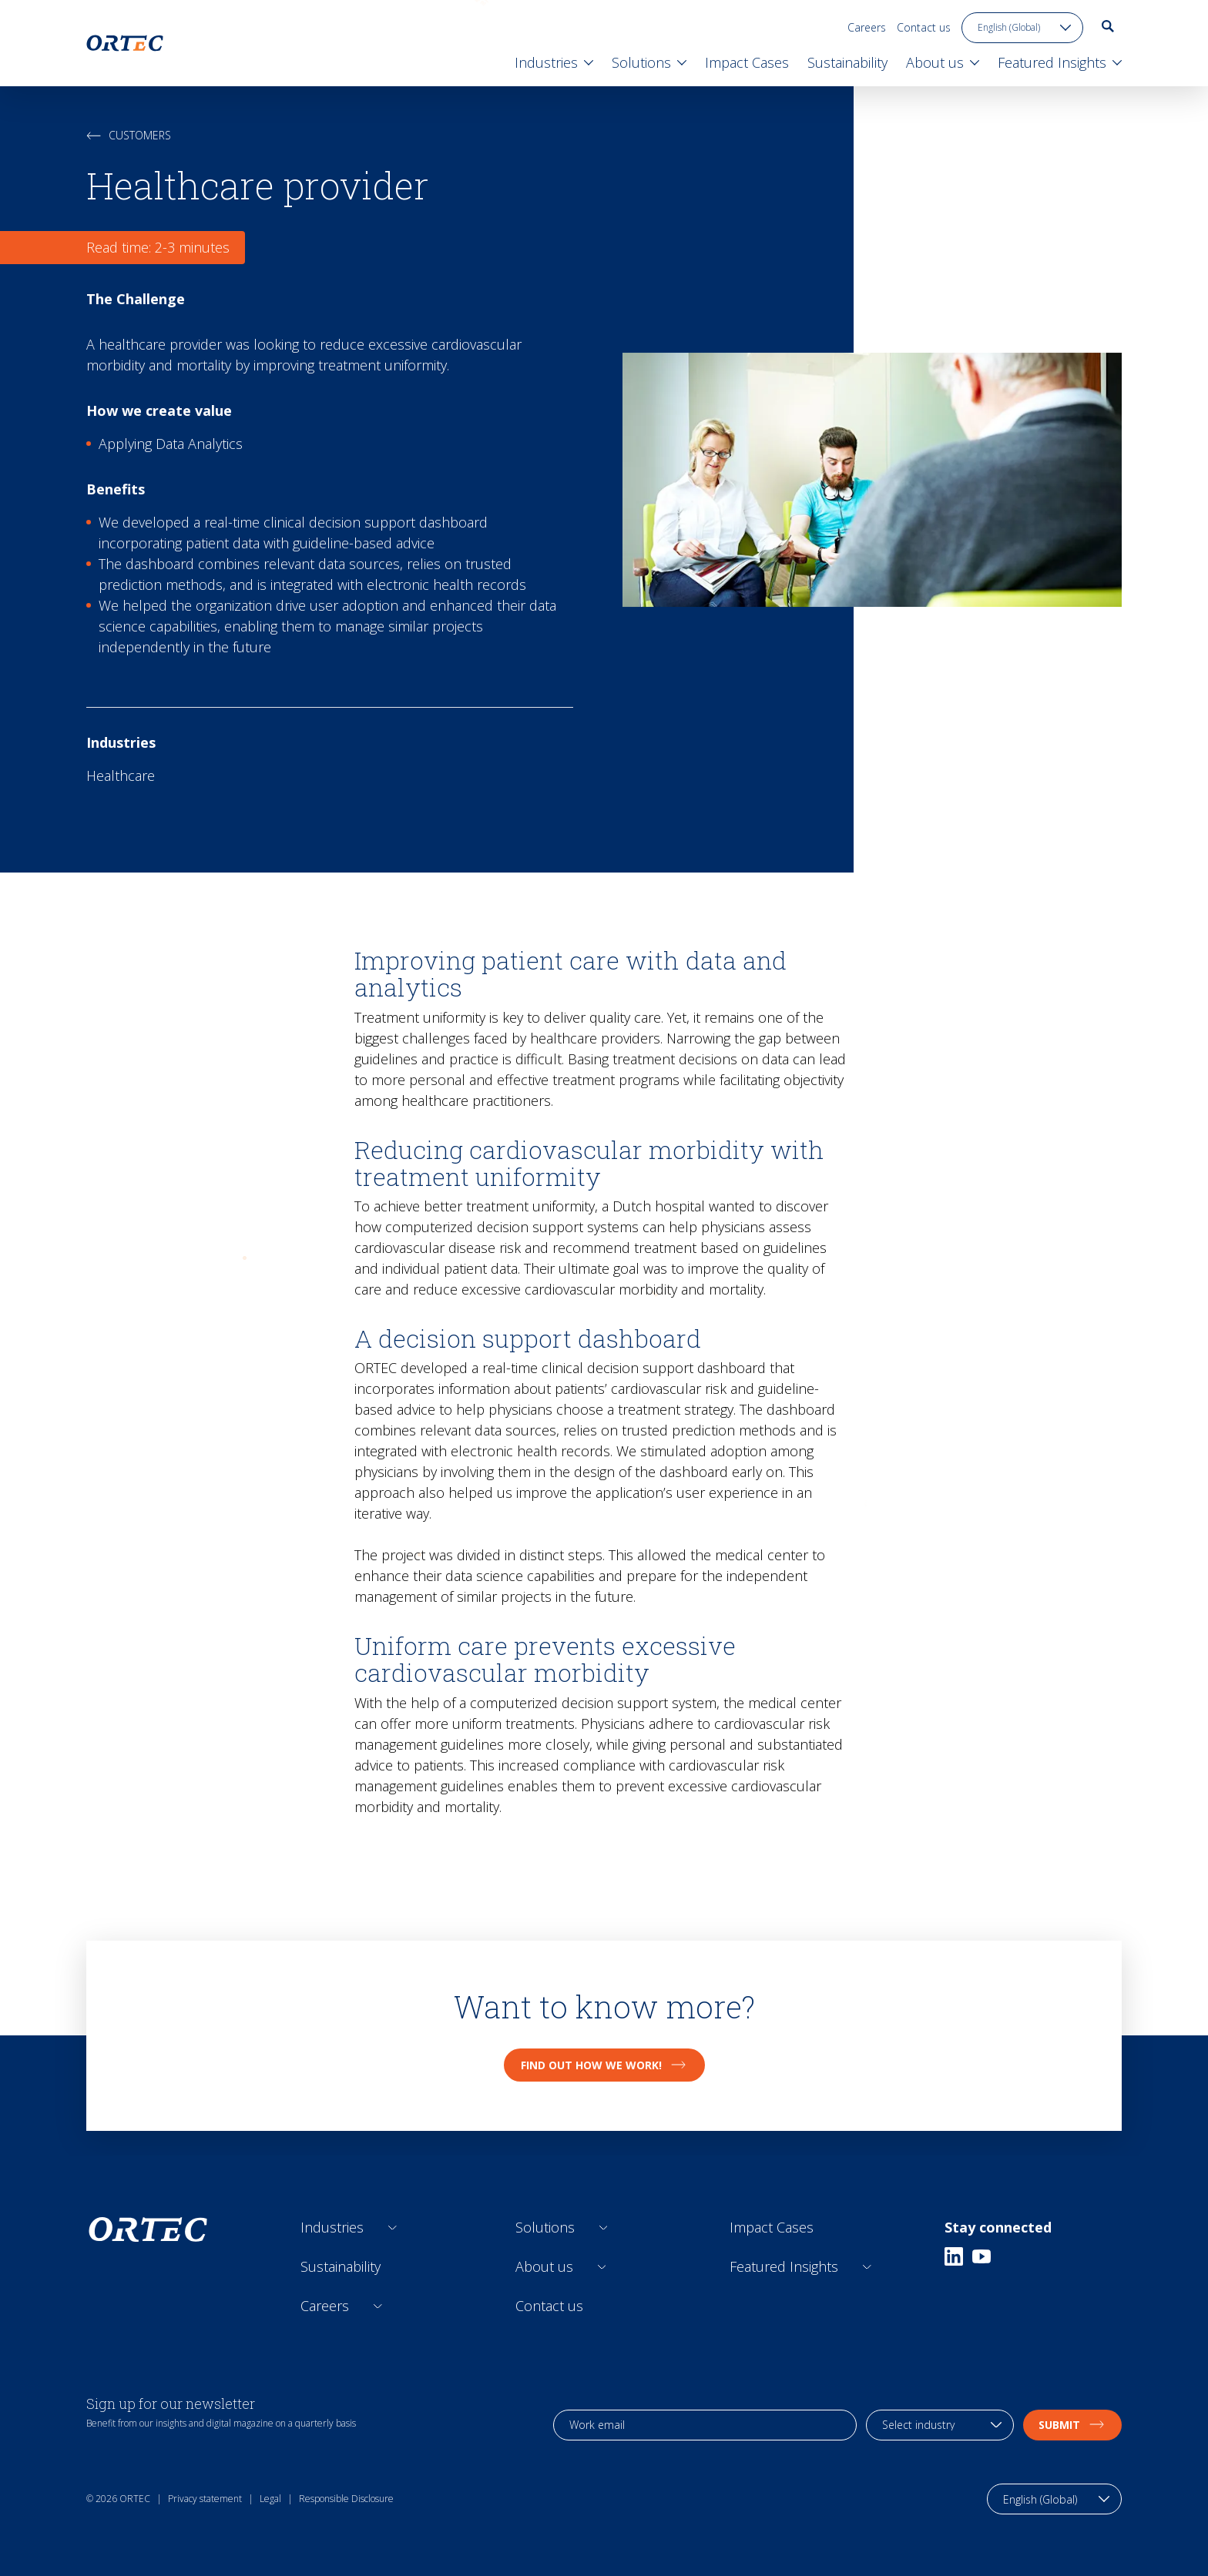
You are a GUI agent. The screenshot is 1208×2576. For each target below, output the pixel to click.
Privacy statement (205, 2499)
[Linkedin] (954, 2256)
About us (544, 2266)
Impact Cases (772, 2227)
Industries (332, 2227)
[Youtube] (981, 2256)
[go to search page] (1108, 26)
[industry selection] (940, 2425)
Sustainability (340, 2266)
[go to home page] (124, 43)
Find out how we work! (604, 2065)
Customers (128, 135)
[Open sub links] (392, 2227)
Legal (270, 2499)
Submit (1072, 2424)
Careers (866, 27)
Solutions (545, 2227)
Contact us (924, 27)
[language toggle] (1022, 27)
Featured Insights (784, 2266)
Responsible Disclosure (346, 2499)
